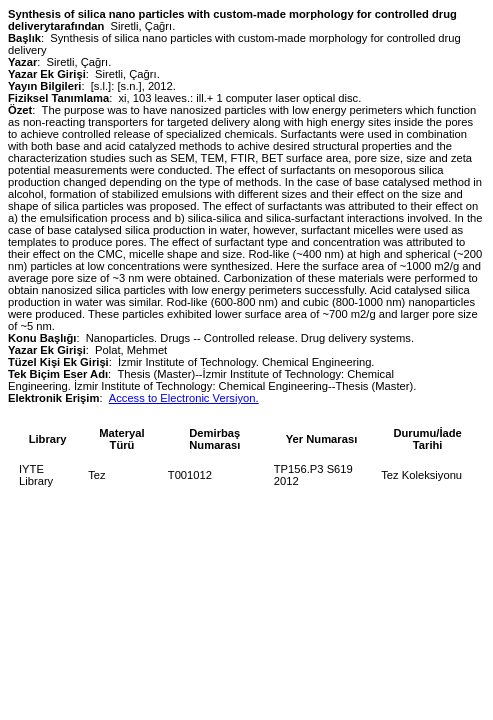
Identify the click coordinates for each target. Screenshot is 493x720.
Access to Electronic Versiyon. (184, 398)
